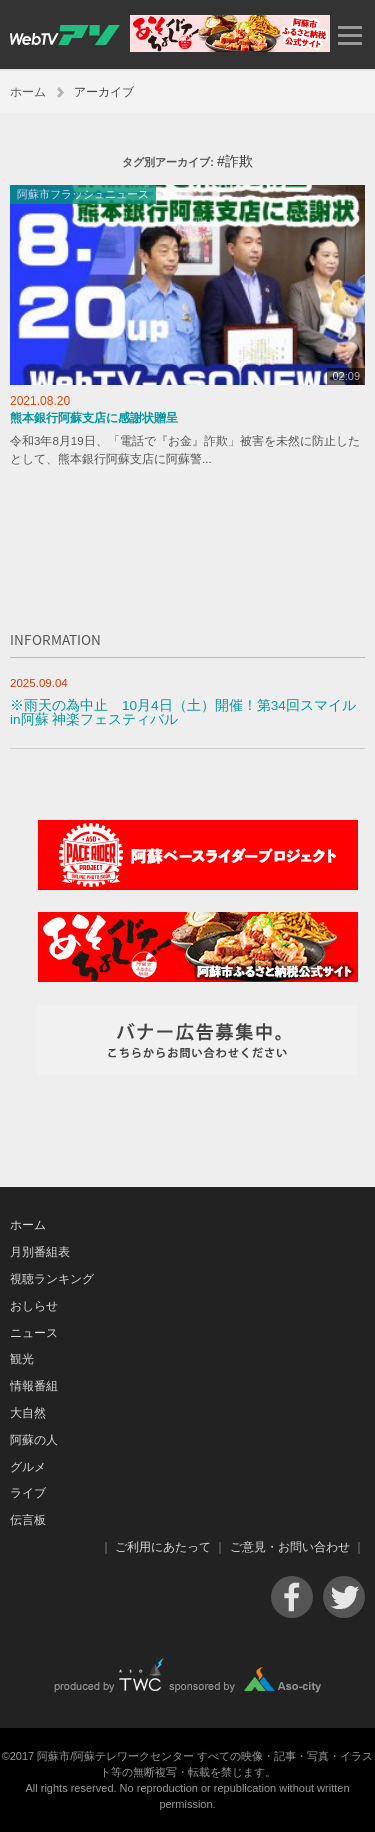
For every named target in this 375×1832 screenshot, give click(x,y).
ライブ (28, 1493)
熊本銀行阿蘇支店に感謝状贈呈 (94, 418)
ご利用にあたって (163, 1547)
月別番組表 (40, 1252)
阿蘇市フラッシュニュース (83, 194)
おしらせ (34, 1306)
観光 (22, 1359)
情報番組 (34, 1386)
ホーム (28, 92)
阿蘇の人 (34, 1440)
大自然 (28, 1413)
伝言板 (28, 1520)
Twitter (344, 1597)
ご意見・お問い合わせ (290, 1547)
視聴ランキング (52, 1279)
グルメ (28, 1467)
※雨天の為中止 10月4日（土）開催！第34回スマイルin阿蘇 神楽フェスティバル (183, 712)
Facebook (292, 1597)
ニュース (34, 1333)
